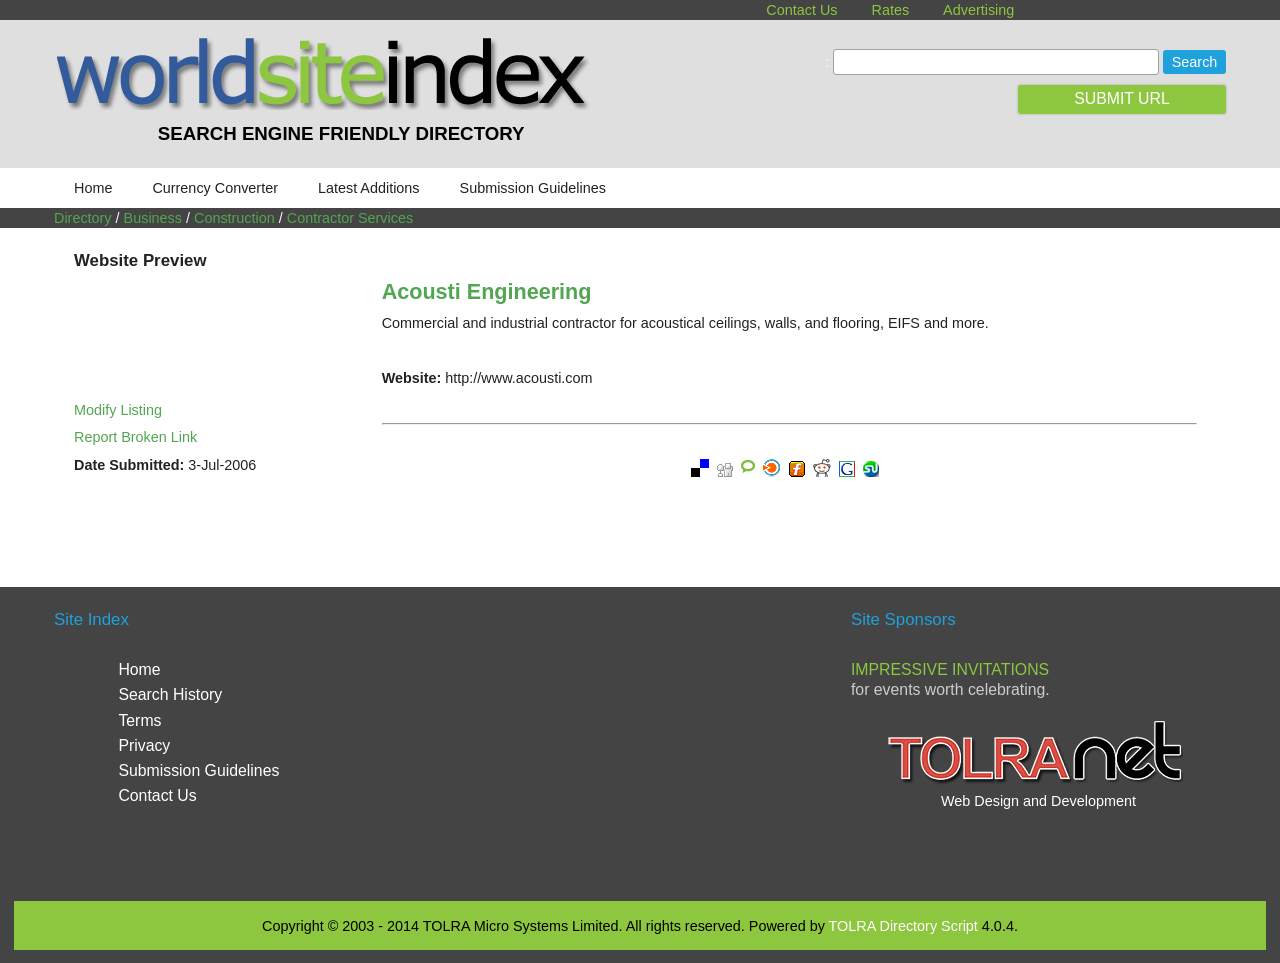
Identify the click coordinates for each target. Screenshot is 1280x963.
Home (93, 188)
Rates (891, 10)
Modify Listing (118, 410)
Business (153, 218)
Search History (170, 694)
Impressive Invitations (950, 669)
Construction (234, 218)
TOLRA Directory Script (903, 926)
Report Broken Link (135, 437)
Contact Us (801, 10)
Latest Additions (369, 188)
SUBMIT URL (1122, 98)
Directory (83, 218)
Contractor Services (350, 218)
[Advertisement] (640, 742)
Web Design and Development (1038, 801)
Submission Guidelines (533, 188)
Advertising (978, 10)
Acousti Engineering (487, 291)
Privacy (144, 745)
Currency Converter (215, 188)
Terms (139, 720)
